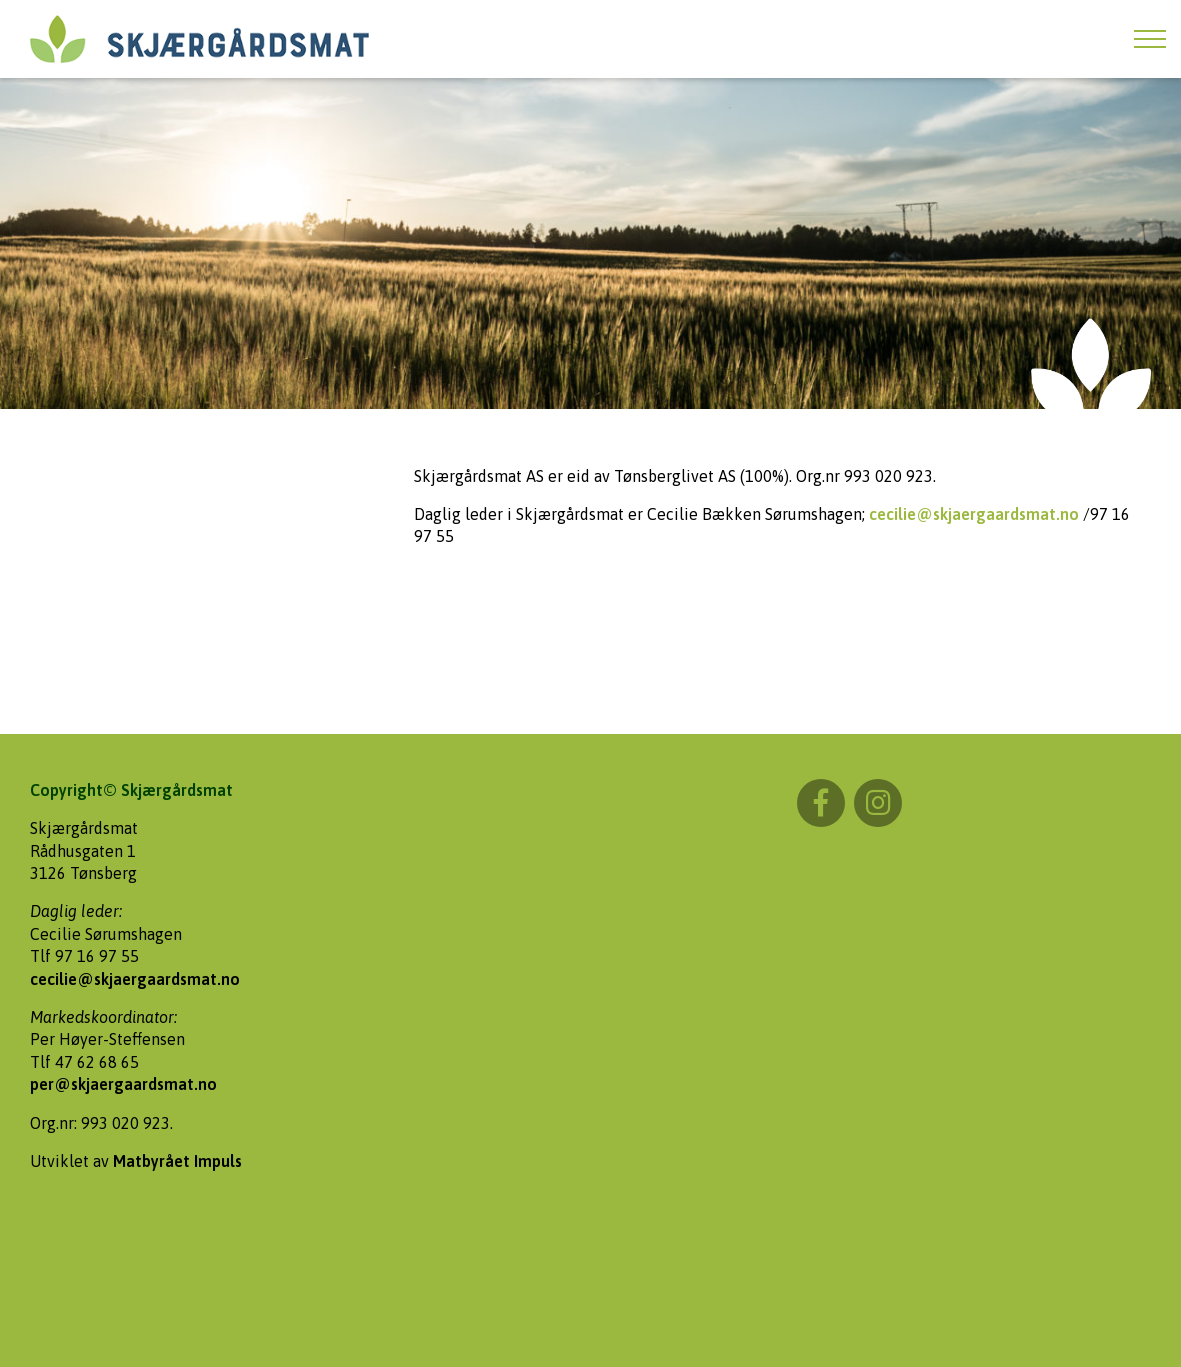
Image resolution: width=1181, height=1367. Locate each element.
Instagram (878, 803)
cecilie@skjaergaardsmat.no (974, 514)
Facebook (821, 803)
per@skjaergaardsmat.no (123, 1084)
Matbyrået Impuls (177, 1161)
